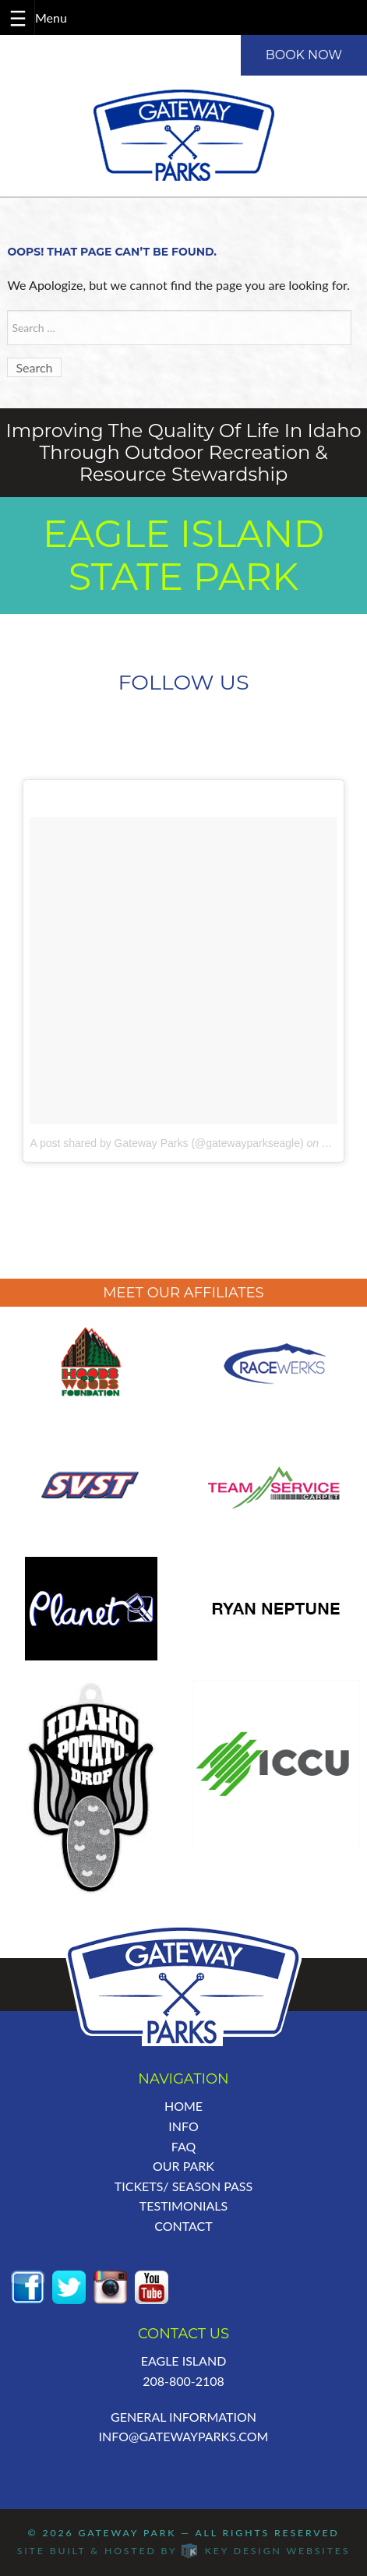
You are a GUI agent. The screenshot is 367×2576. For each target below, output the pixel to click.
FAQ (183, 2146)
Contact (183, 2225)
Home (183, 2105)
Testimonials (183, 2205)
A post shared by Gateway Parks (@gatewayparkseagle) (166, 1143)
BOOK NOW (304, 55)
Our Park (183, 2165)
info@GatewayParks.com (184, 2436)
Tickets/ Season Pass (183, 2186)
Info (183, 2126)
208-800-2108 (183, 2380)
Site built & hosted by (183, 2551)
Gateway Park (127, 2533)
